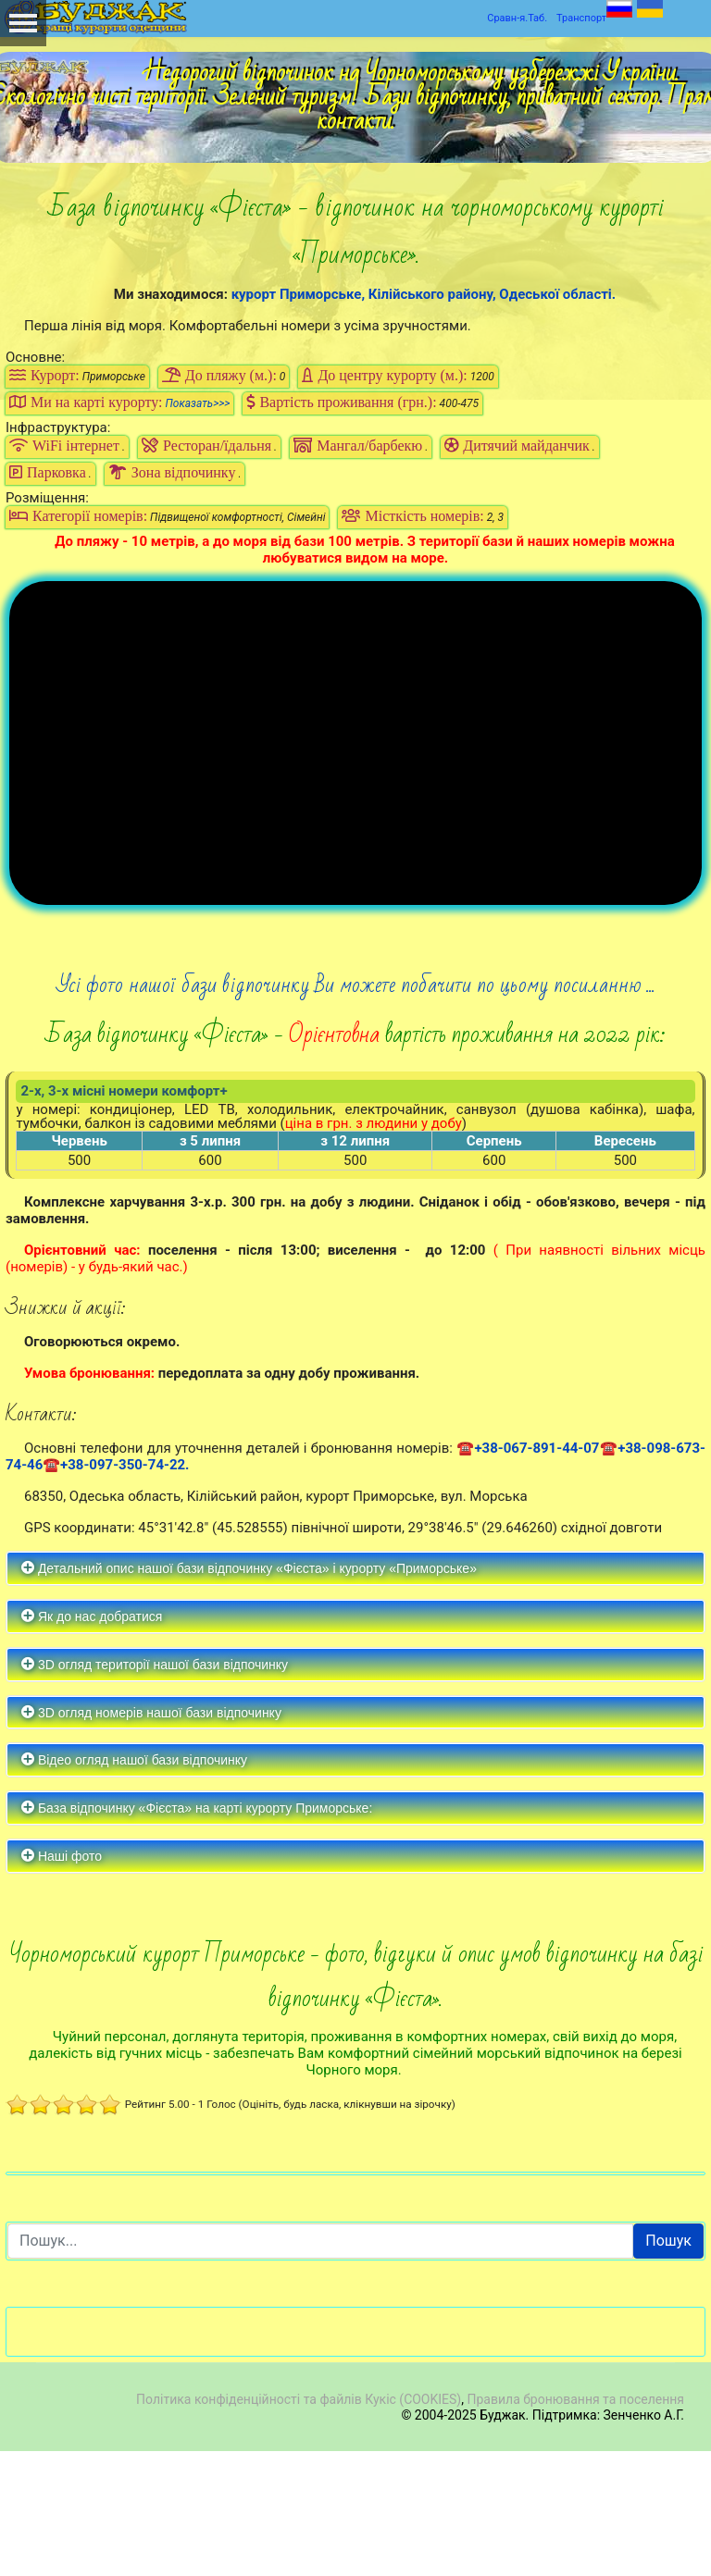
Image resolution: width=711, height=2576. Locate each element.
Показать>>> (198, 403)
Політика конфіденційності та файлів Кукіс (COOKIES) (298, 2524)
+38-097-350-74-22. (124, 1589)
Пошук (668, 2365)
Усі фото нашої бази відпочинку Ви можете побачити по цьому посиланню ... (355, 1110)
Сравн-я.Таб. (517, 18)
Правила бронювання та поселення (575, 2524)
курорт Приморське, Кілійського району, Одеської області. (424, 294)
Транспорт (581, 18)
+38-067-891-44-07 (536, 1573)
